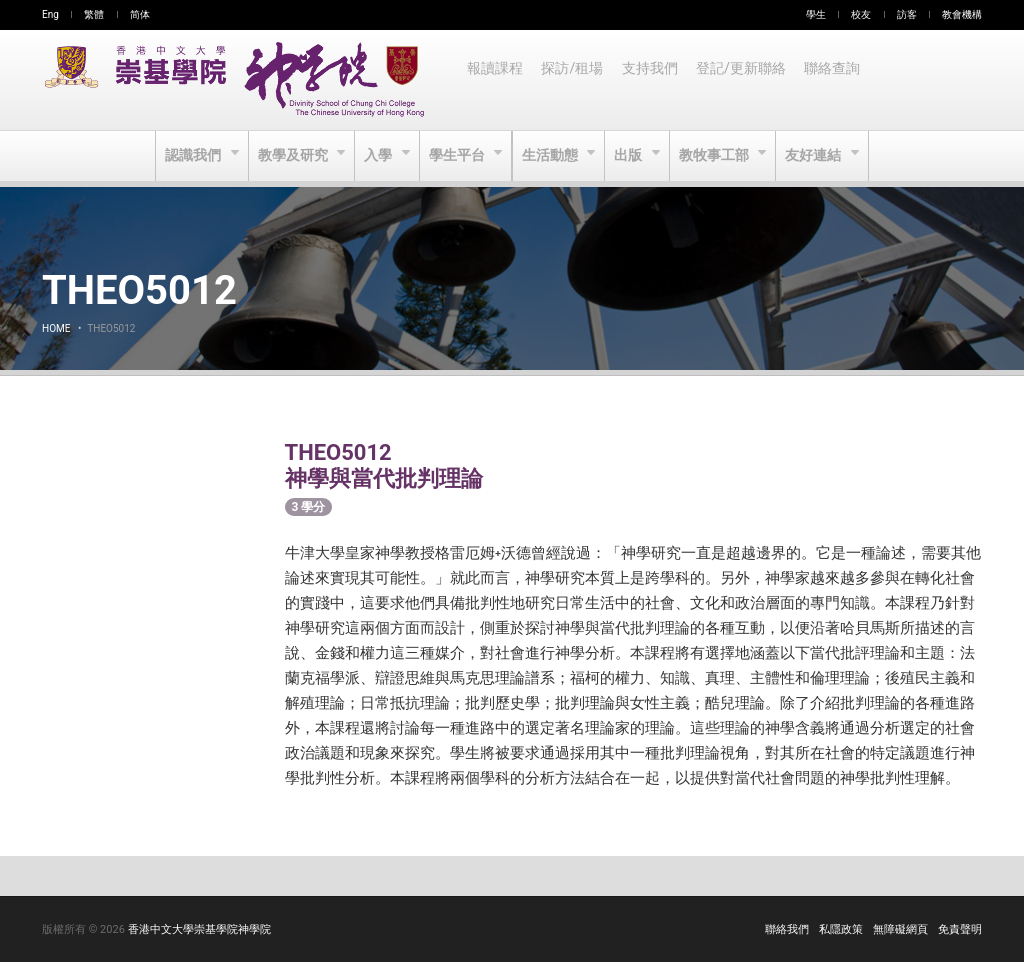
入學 (377, 156)
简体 (140, 14)
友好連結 (820, 156)
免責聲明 (960, 929)
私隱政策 (841, 929)
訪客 (907, 14)
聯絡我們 (787, 929)
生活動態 (551, 156)
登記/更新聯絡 (747, 80)
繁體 (94, 14)
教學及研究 (290, 156)
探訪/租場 (575, 80)
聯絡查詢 (840, 80)
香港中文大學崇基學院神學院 (199, 929)
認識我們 (188, 156)
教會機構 (962, 14)
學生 (816, 14)
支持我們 (654, 80)
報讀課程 (496, 80)
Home (56, 328)
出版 (632, 156)
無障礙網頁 (900, 929)
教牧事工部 (719, 156)
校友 (861, 14)
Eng (50, 14)
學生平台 (457, 156)
